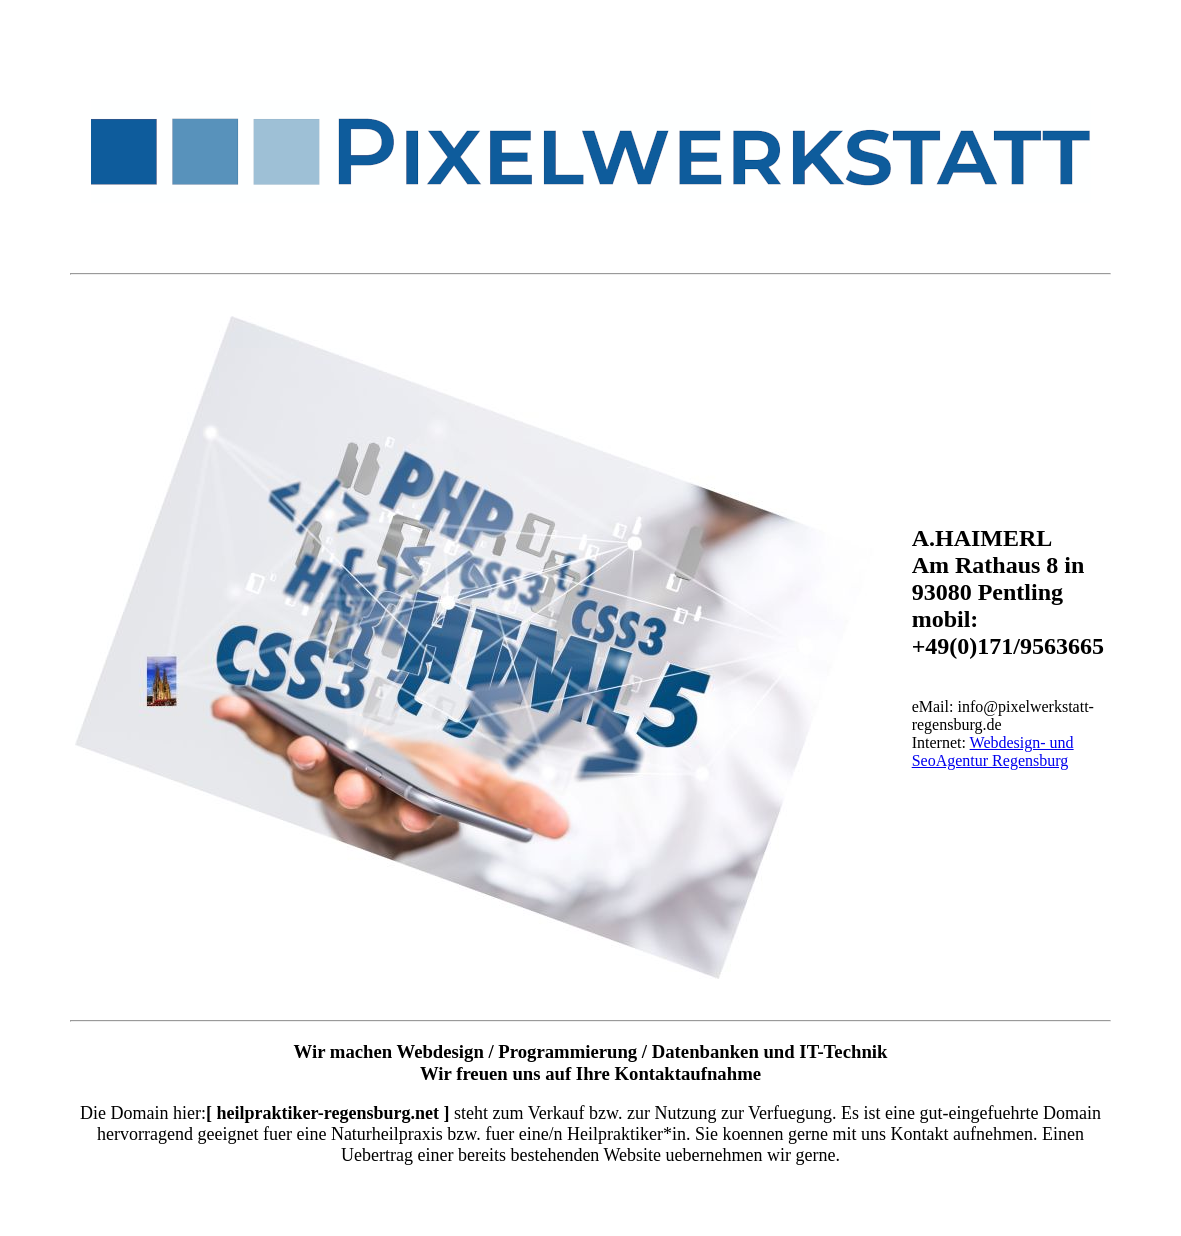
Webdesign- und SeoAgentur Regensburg (993, 751)
